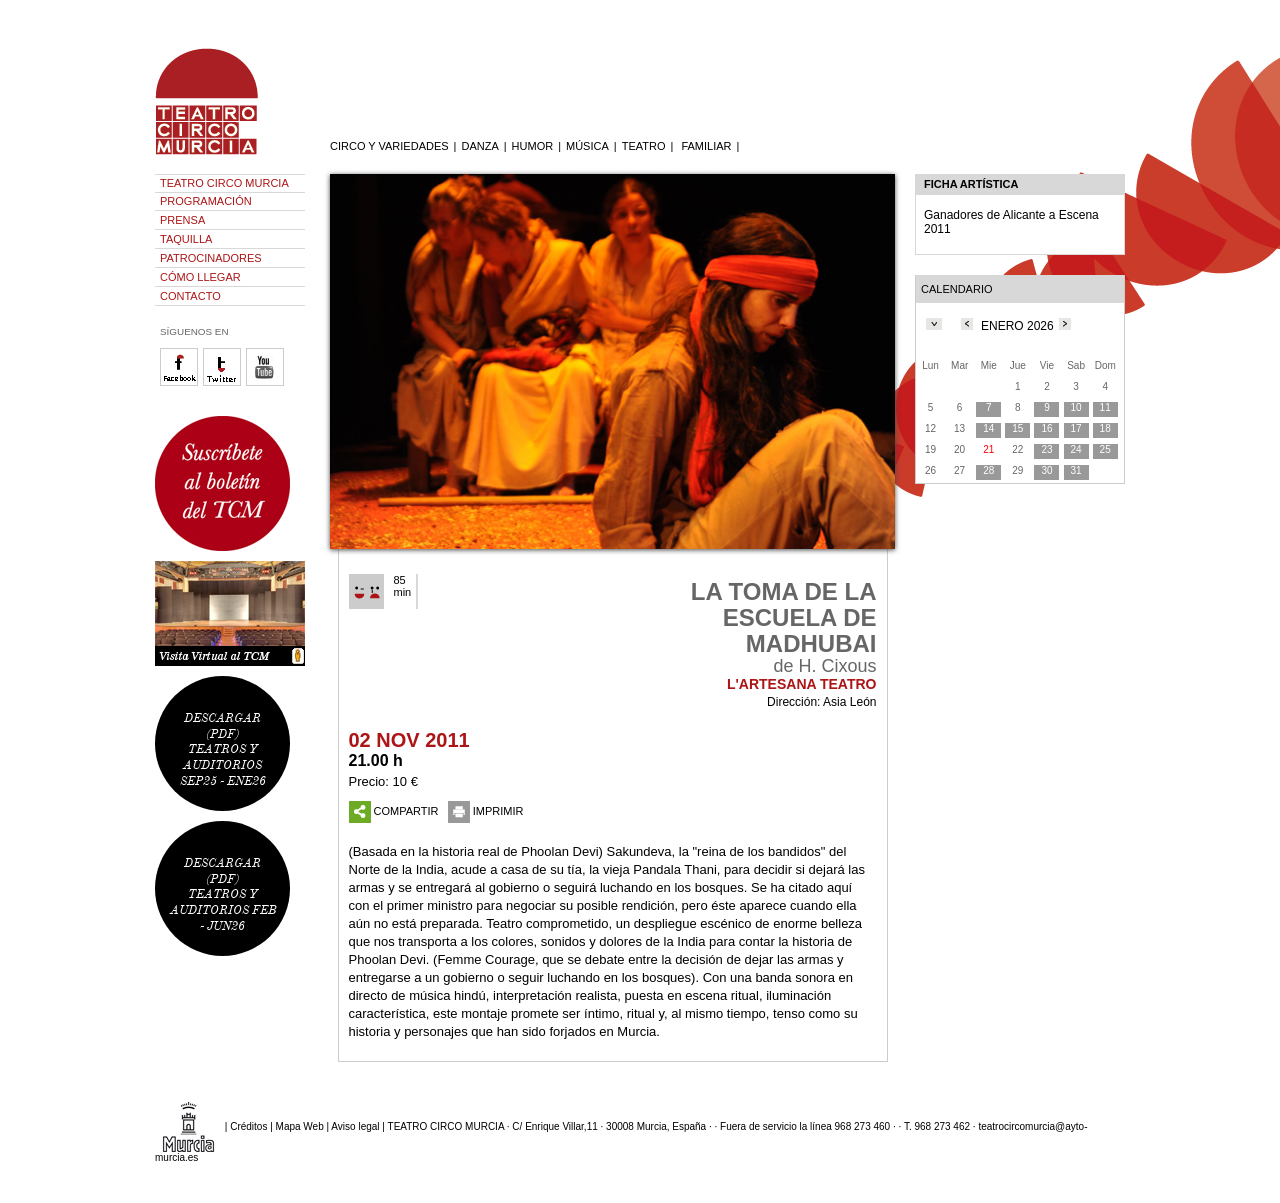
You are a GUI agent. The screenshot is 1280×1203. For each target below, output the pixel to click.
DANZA (479, 146)
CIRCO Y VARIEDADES (389, 146)
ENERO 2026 (1017, 326)
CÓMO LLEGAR (200, 277)
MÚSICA (587, 146)
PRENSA (182, 220)
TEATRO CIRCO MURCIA (224, 183)
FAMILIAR (706, 146)
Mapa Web (300, 1126)
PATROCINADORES (211, 258)
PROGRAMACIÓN (206, 201)
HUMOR (533, 146)
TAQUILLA (186, 239)
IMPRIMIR (486, 811)
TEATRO (644, 146)
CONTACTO (190, 296)
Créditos (248, 1126)
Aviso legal (355, 1126)
